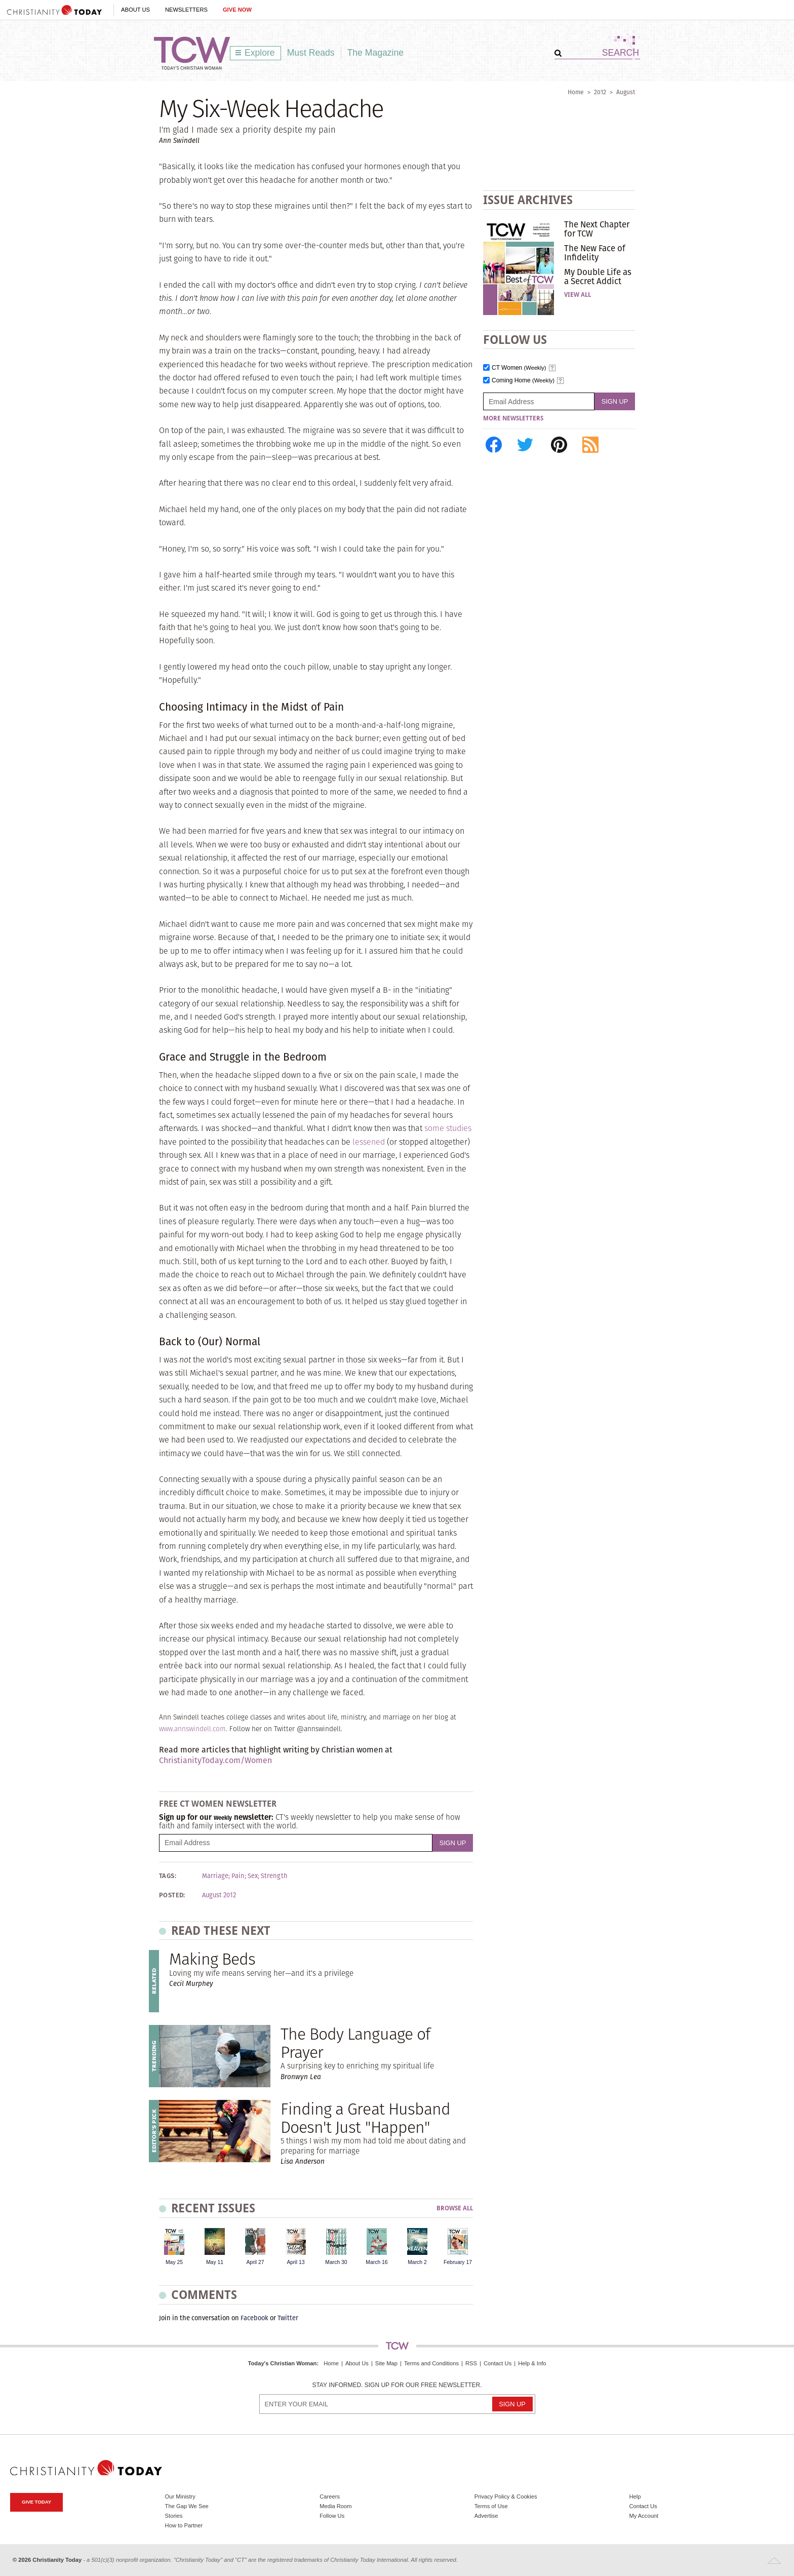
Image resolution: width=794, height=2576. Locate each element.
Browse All (454, 2208)
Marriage (215, 1876)
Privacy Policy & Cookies (505, 2496)
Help (635, 2496)
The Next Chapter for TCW (596, 229)
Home (576, 92)
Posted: (172, 1895)
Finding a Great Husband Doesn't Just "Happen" (365, 2117)
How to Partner (184, 2525)
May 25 (174, 2262)
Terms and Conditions (431, 2363)
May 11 (214, 2262)
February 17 (458, 2262)
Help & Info (532, 2363)
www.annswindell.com (192, 1729)
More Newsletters (513, 418)
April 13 (295, 2262)
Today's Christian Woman (282, 2363)
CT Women (519, 368)
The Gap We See (187, 2506)
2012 (600, 92)
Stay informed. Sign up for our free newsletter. (397, 2385)
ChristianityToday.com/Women (215, 1760)
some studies (447, 1128)
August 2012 (219, 1895)
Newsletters (186, 10)
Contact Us (497, 2363)
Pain (238, 1876)
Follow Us (332, 2516)
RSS (471, 2363)
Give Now (237, 10)
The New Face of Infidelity (594, 252)
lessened (368, 1142)
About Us (135, 10)
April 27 (255, 2262)
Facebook (254, 2318)
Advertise (486, 2516)
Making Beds (212, 1958)
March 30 (336, 2262)
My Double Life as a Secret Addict (597, 276)
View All (577, 294)
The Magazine (375, 53)
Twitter (287, 2318)
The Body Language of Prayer (355, 2042)
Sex (253, 1876)
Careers (330, 2496)
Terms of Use (491, 2506)
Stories (174, 2516)
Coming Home (523, 380)
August (625, 92)
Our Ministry (180, 2496)
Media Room (335, 2506)
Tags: (167, 1876)
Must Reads (311, 53)
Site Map (386, 2363)
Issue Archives (528, 200)
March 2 (417, 2262)
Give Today (36, 2502)
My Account (643, 2516)
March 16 (376, 2262)
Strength (274, 1876)
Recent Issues (213, 2208)
